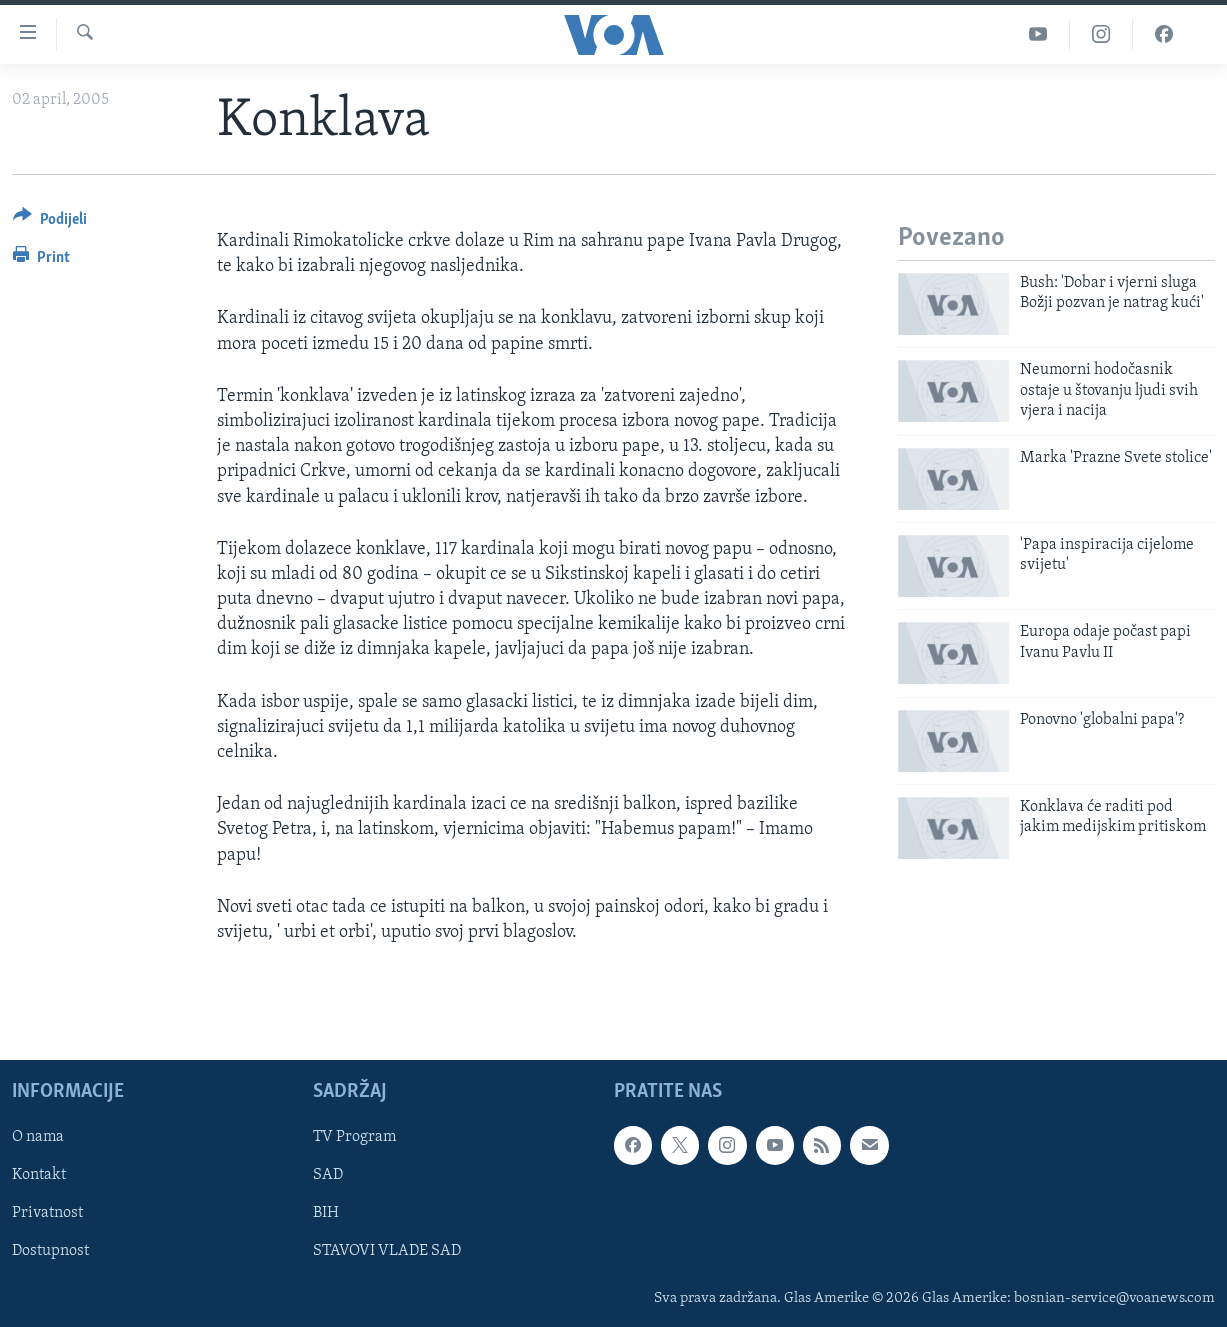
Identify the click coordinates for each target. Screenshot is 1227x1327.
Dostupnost (50, 1252)
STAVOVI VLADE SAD (387, 1252)
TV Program (354, 1138)
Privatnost (47, 1214)
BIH (326, 1214)
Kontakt (39, 1176)
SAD (328, 1176)
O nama (38, 1138)
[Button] (50, 222)
